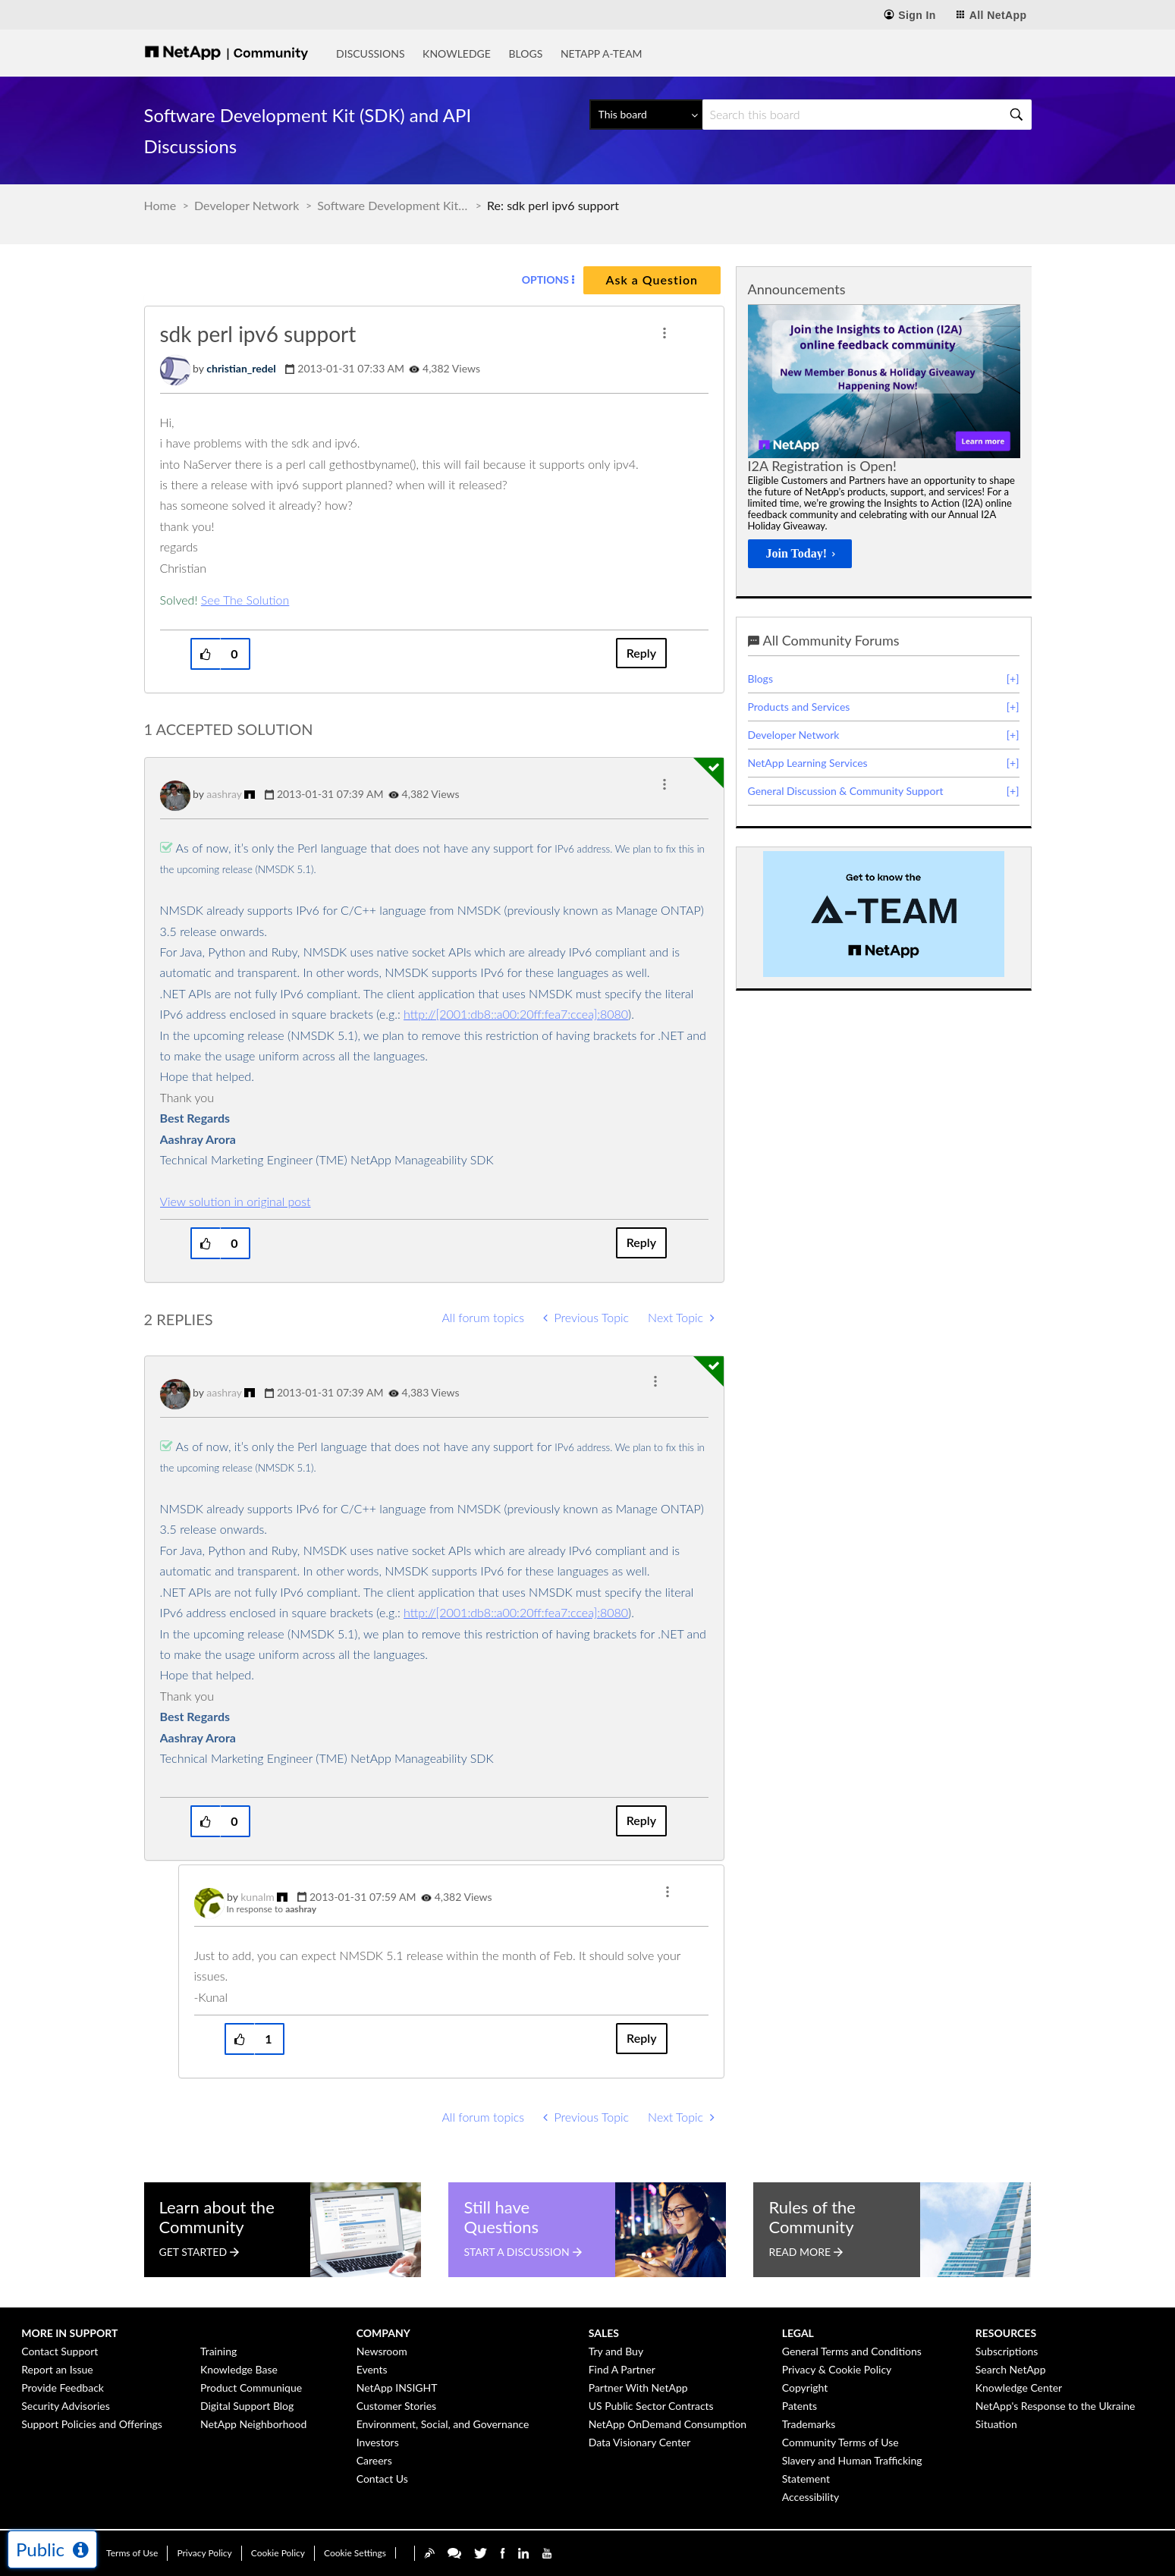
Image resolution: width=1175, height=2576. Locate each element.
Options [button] (545, 279)
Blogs (525, 53)
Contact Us (382, 2478)
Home (160, 205)
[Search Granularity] (645, 114)
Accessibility (810, 2496)
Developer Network (246, 205)
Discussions (370, 53)
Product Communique (251, 2387)
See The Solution (245, 599)
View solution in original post (235, 1201)
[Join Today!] (800, 553)
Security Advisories (65, 2405)
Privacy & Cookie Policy (837, 2369)
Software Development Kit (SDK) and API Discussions (393, 205)
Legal (798, 2332)
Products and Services (799, 706)
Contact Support (59, 2351)
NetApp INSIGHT (397, 2387)
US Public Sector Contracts (651, 2405)
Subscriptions (1007, 2351)
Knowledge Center (1019, 2387)
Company (383, 2332)
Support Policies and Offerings (91, 2423)
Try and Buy (616, 2351)
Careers (374, 2460)
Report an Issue (57, 2369)
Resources (1006, 2332)
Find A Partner (622, 2369)
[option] (884, 440)
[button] (664, 333)
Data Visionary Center (640, 2442)
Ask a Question (652, 279)
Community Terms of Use (840, 2442)
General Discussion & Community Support (846, 790)
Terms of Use (132, 2553)
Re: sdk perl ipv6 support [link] (553, 205)
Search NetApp (1011, 2369)
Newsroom (382, 2351)
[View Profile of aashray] (223, 793)
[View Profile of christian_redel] (241, 368)
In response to (272, 1909)
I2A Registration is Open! (822, 465)
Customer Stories (396, 2405)
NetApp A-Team (601, 53)
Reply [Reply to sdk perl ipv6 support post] (641, 653)
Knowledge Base (239, 2369)
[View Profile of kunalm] (257, 1896)
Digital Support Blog (247, 2405)
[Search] (867, 114)
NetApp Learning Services (808, 762)
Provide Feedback (62, 2387)
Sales (604, 2332)
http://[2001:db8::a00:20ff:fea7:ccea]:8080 (516, 1014)
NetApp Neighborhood (253, 2423)
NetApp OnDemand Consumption (667, 2423)
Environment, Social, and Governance (443, 2423)
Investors (378, 2442)
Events (372, 2369)
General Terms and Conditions (852, 2351)
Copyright (805, 2387)
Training (218, 2351)
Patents (799, 2405)
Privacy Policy (204, 2553)
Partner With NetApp (638, 2387)
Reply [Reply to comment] (641, 1242)
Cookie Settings (355, 2553)
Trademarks (809, 2423)
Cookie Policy (278, 2553)
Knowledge (457, 53)
